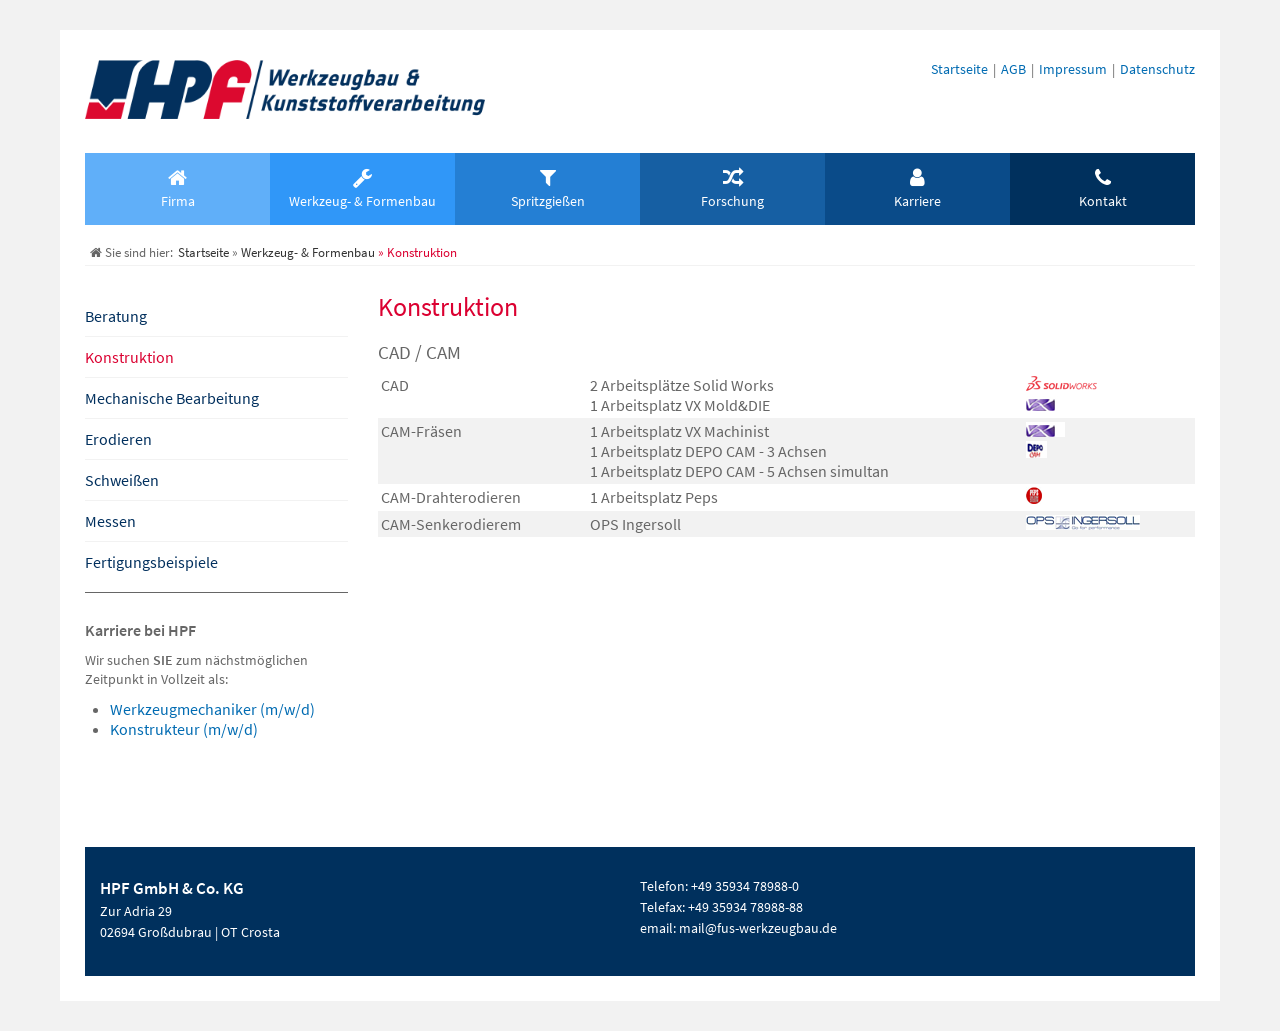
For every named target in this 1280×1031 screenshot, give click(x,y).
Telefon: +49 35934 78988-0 (719, 886)
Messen (110, 521)
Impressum (1073, 69)
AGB (1013, 69)
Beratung (116, 316)
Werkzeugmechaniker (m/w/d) (212, 709)
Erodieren (118, 439)
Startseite (959, 69)
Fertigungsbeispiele (151, 562)
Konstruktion (129, 357)
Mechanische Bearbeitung (172, 398)
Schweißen (122, 480)
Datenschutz (1157, 69)
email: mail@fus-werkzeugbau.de (738, 928)
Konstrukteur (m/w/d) (184, 729)
